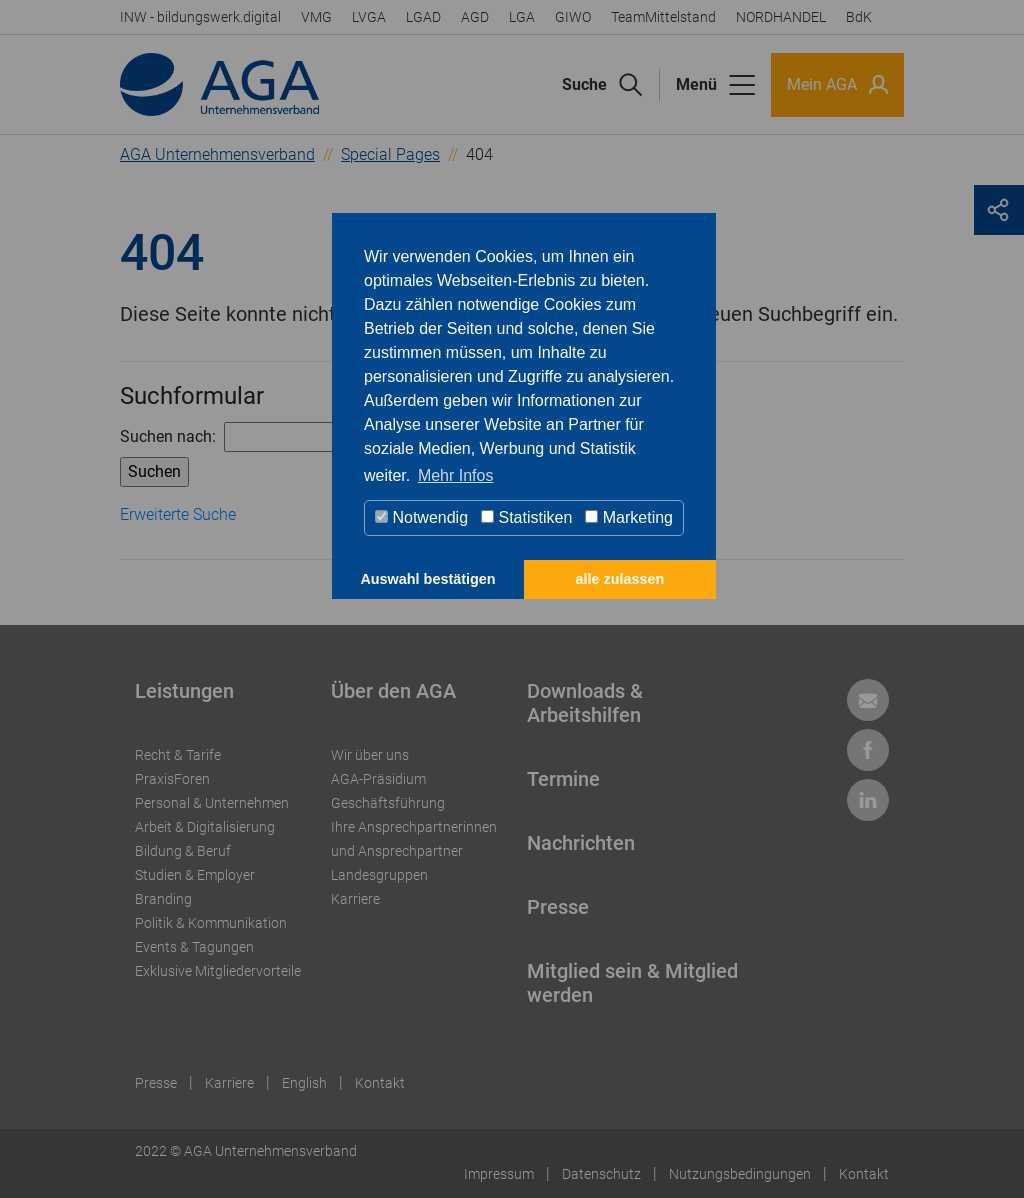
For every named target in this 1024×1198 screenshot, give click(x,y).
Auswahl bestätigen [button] (427, 579)
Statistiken (526, 517)
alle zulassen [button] (620, 579)
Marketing (629, 517)
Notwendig (421, 517)
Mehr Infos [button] (456, 475)
